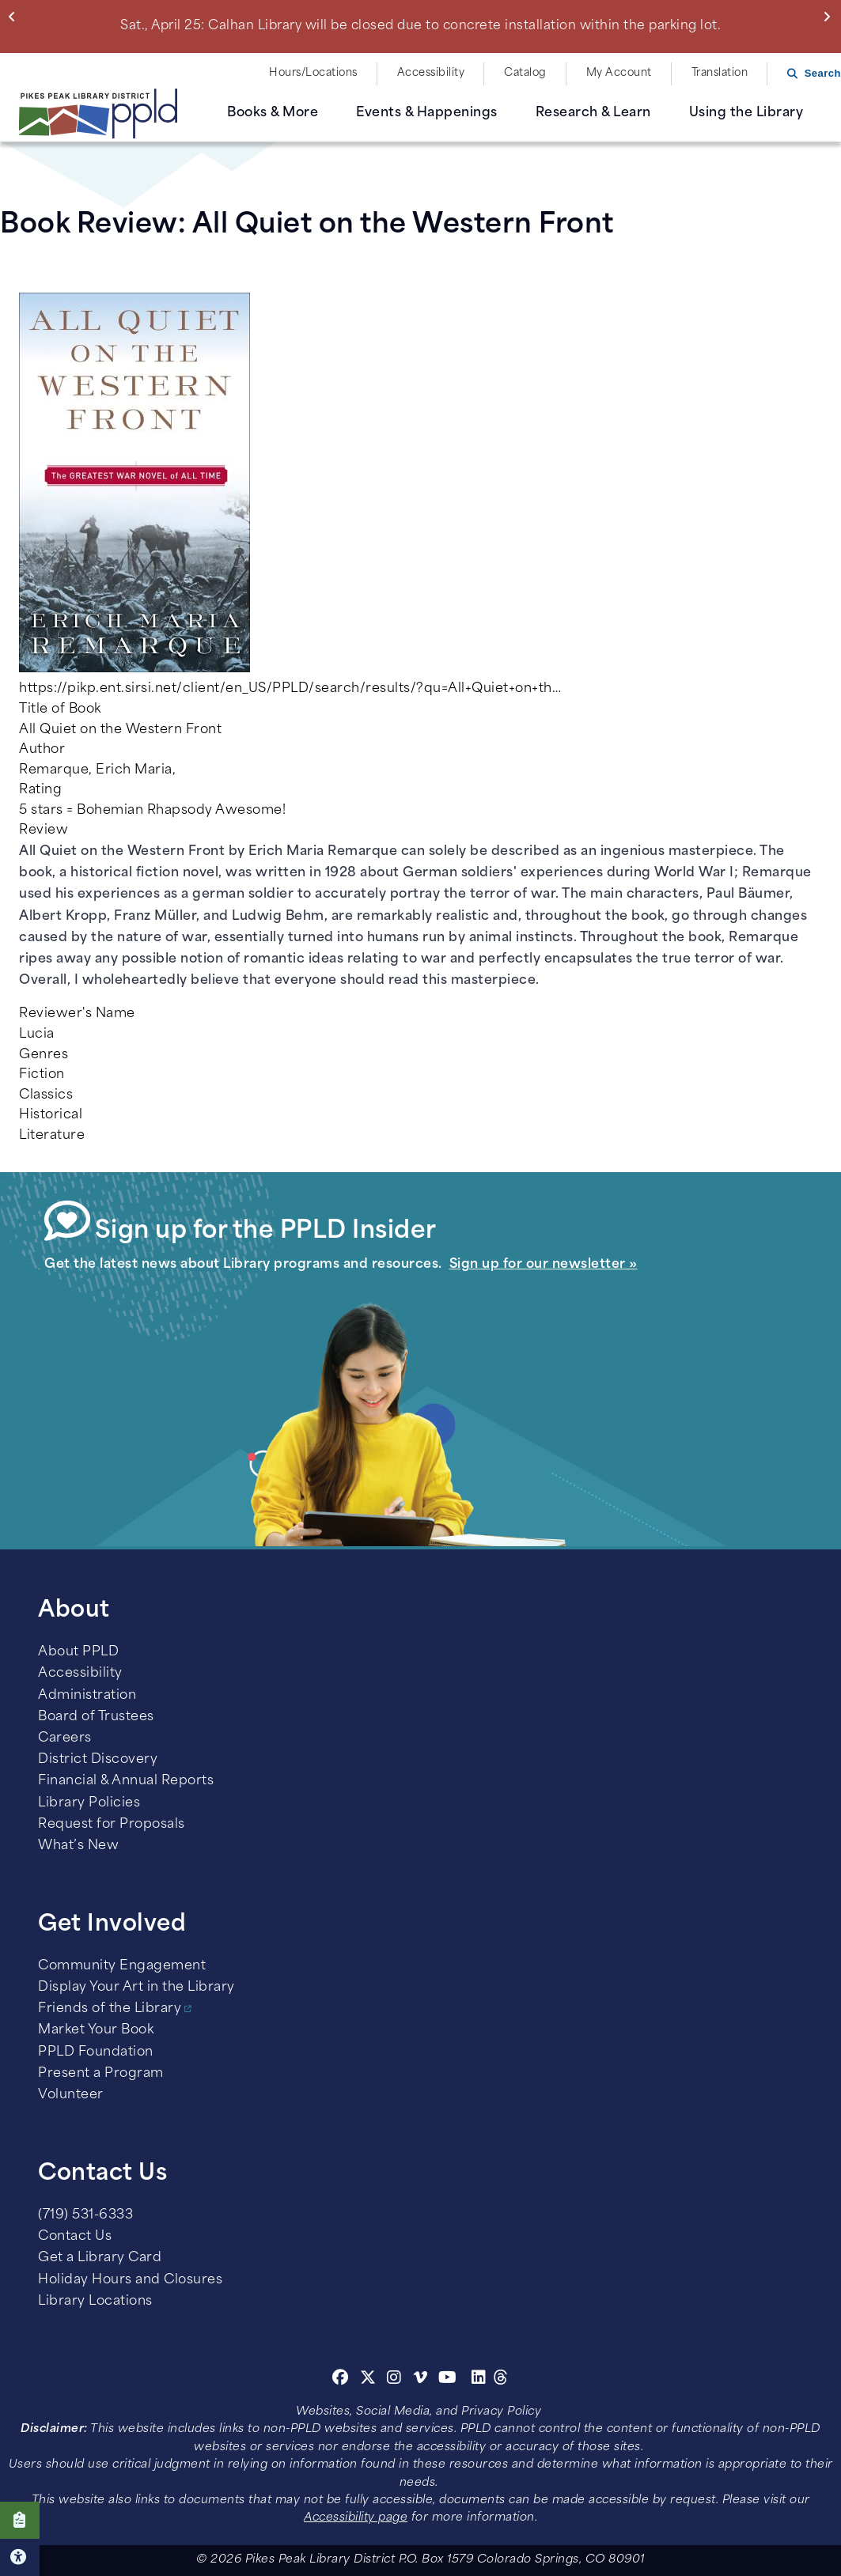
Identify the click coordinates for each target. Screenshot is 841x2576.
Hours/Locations (313, 73)
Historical (50, 1115)
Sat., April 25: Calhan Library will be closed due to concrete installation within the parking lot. (420, 26)
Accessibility (431, 73)
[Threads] (501, 2380)
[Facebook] (340, 2380)
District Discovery (97, 1759)
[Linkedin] (479, 2380)
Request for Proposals (111, 1824)
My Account (619, 73)
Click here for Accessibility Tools (20, 2557)
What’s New (78, 1846)
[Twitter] (368, 2380)
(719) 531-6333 (85, 2215)
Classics (46, 1095)
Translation (719, 73)
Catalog (525, 73)
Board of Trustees (96, 1717)
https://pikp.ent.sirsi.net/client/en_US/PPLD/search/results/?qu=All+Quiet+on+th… (290, 689)
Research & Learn (593, 113)
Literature (52, 1135)
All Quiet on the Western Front (120, 730)
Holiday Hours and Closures (130, 2280)
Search (823, 73)
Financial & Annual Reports (126, 1781)
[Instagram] (396, 2380)
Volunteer (71, 2095)
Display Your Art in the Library (136, 1987)
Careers (65, 1738)
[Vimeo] (420, 2380)
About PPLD (78, 1652)
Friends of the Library (109, 2009)
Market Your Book (95, 2030)
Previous (15, 16)
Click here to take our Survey (20, 2520)
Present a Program (101, 2073)
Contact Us (75, 2236)
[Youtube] (447, 2380)
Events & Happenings (427, 113)
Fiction (42, 1075)
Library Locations (95, 2301)
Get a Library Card (99, 2258)
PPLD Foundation (95, 2052)
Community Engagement (122, 1966)
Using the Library (746, 113)
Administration (87, 1695)
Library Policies (89, 1803)
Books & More (272, 113)
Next (830, 16)
